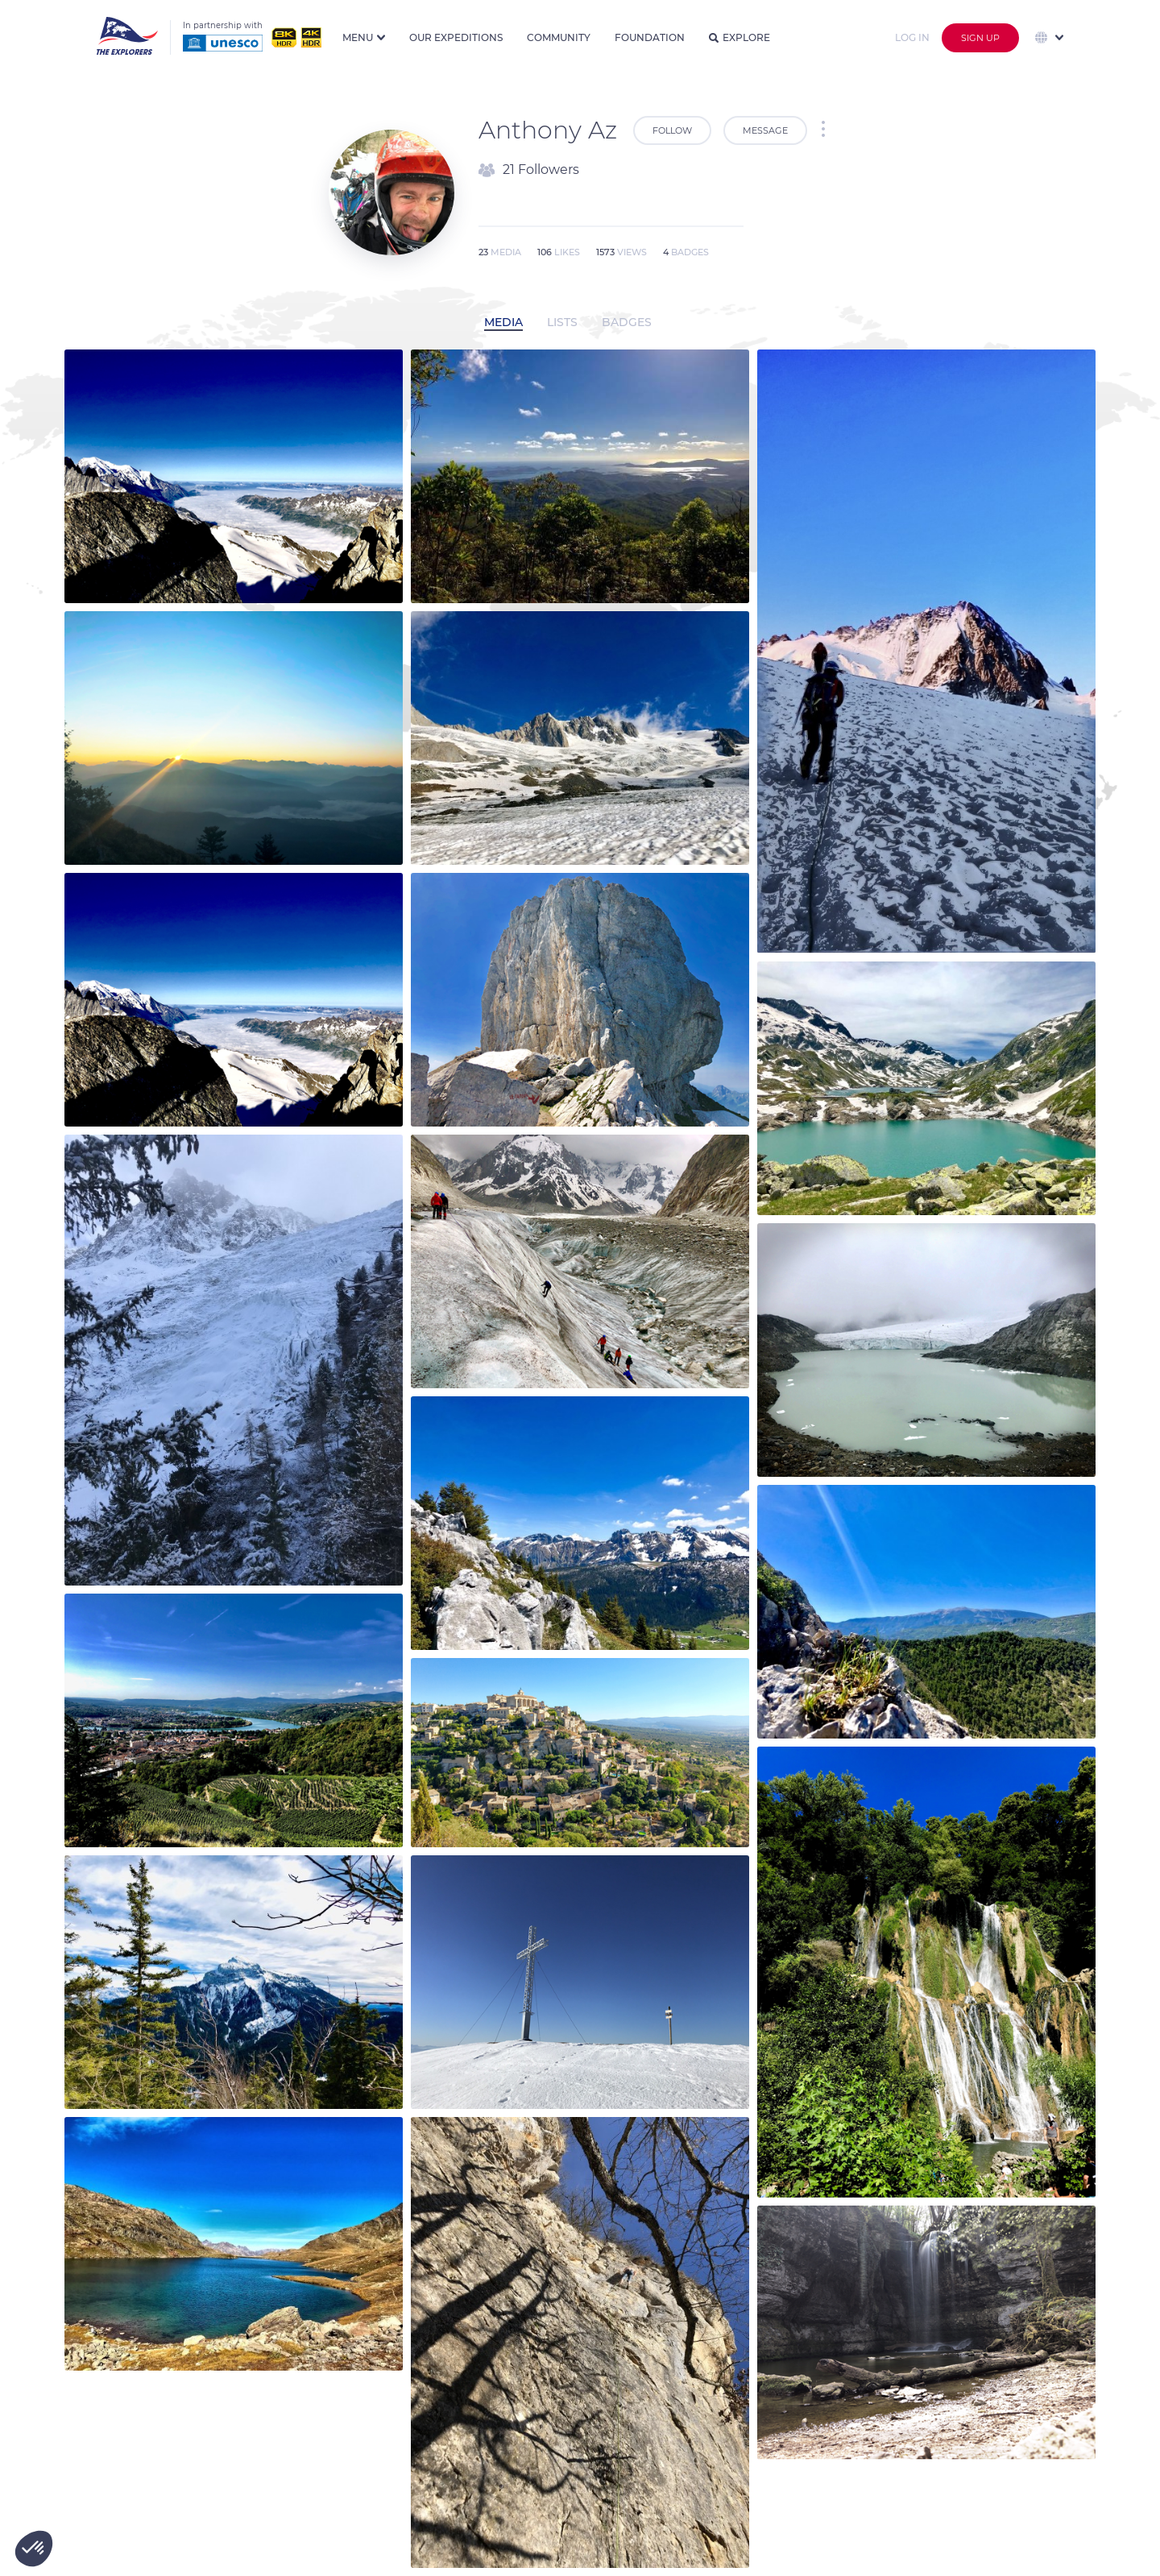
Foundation (650, 37)
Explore (739, 37)
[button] (33, 2548)
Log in (912, 37)
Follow (672, 130)
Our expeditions (456, 37)
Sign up (980, 37)
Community (558, 37)
